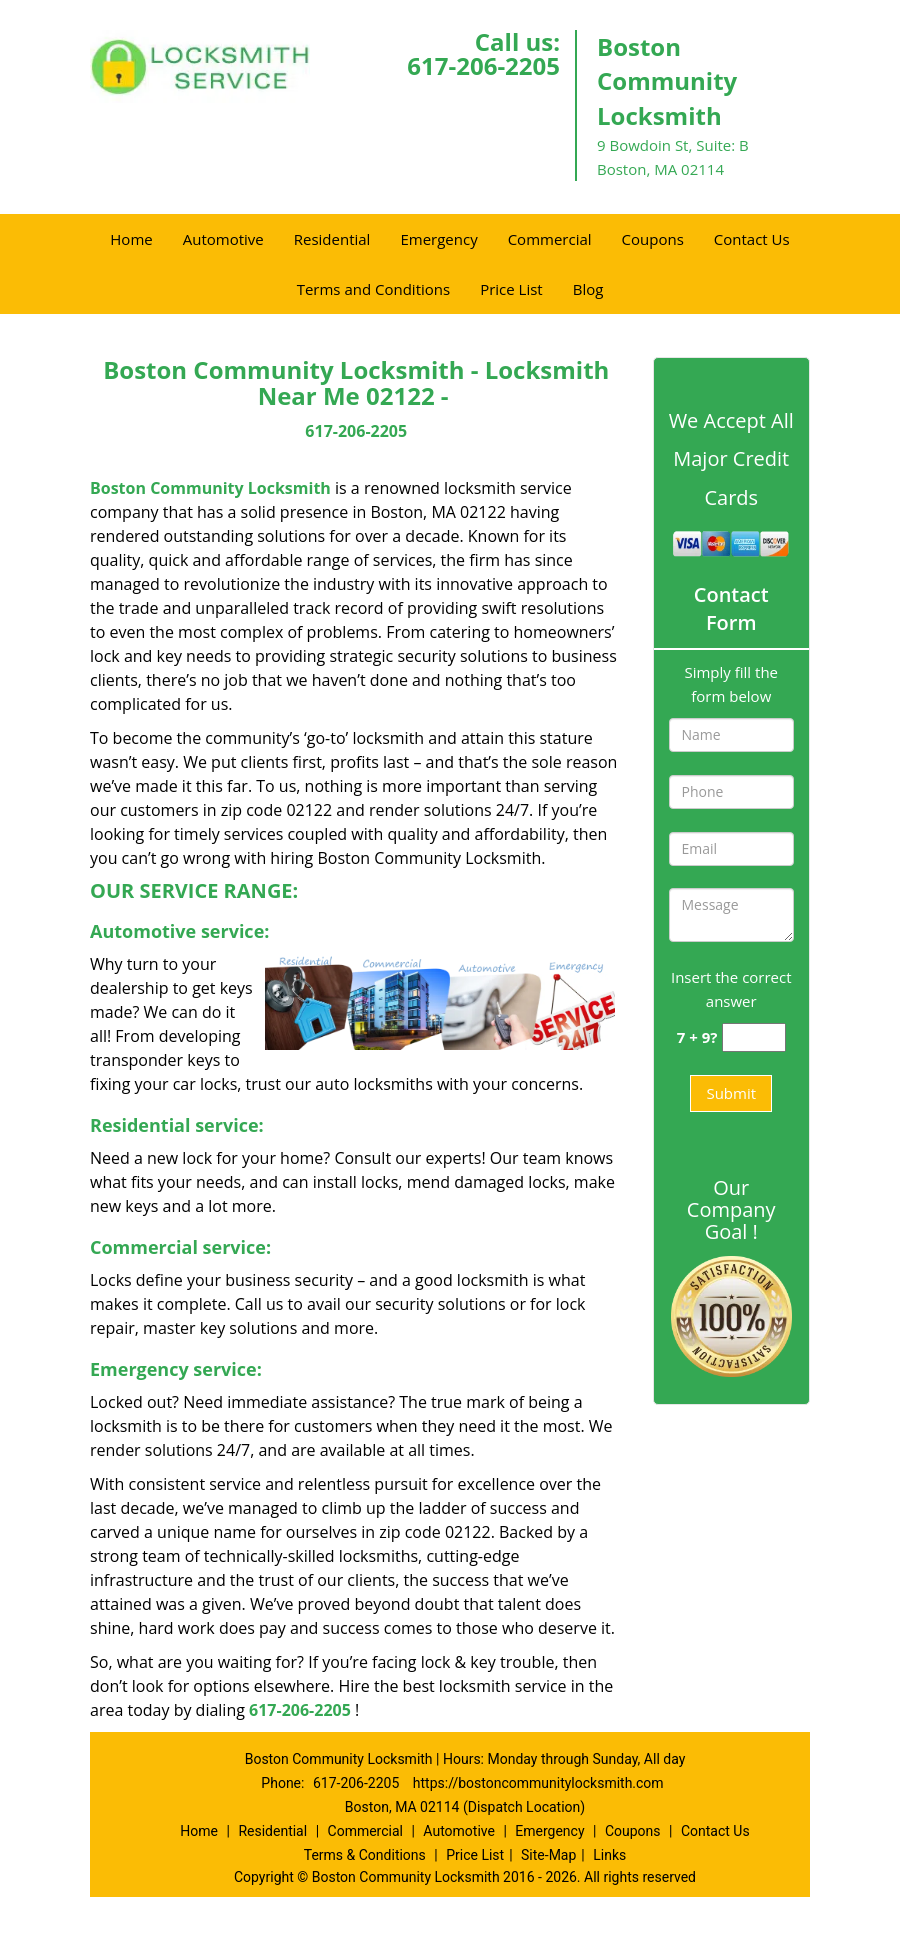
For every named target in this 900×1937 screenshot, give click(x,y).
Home (131, 239)
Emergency (438, 239)
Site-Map (548, 1855)
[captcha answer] (754, 1037)
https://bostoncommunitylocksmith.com (538, 1783)
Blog (588, 289)
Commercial (550, 239)
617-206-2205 (483, 65)
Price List (511, 289)
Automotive (223, 239)
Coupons (653, 239)
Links (609, 1855)
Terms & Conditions (365, 1855)
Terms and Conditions (374, 289)
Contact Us (752, 239)
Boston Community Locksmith (210, 488)
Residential (332, 239)
